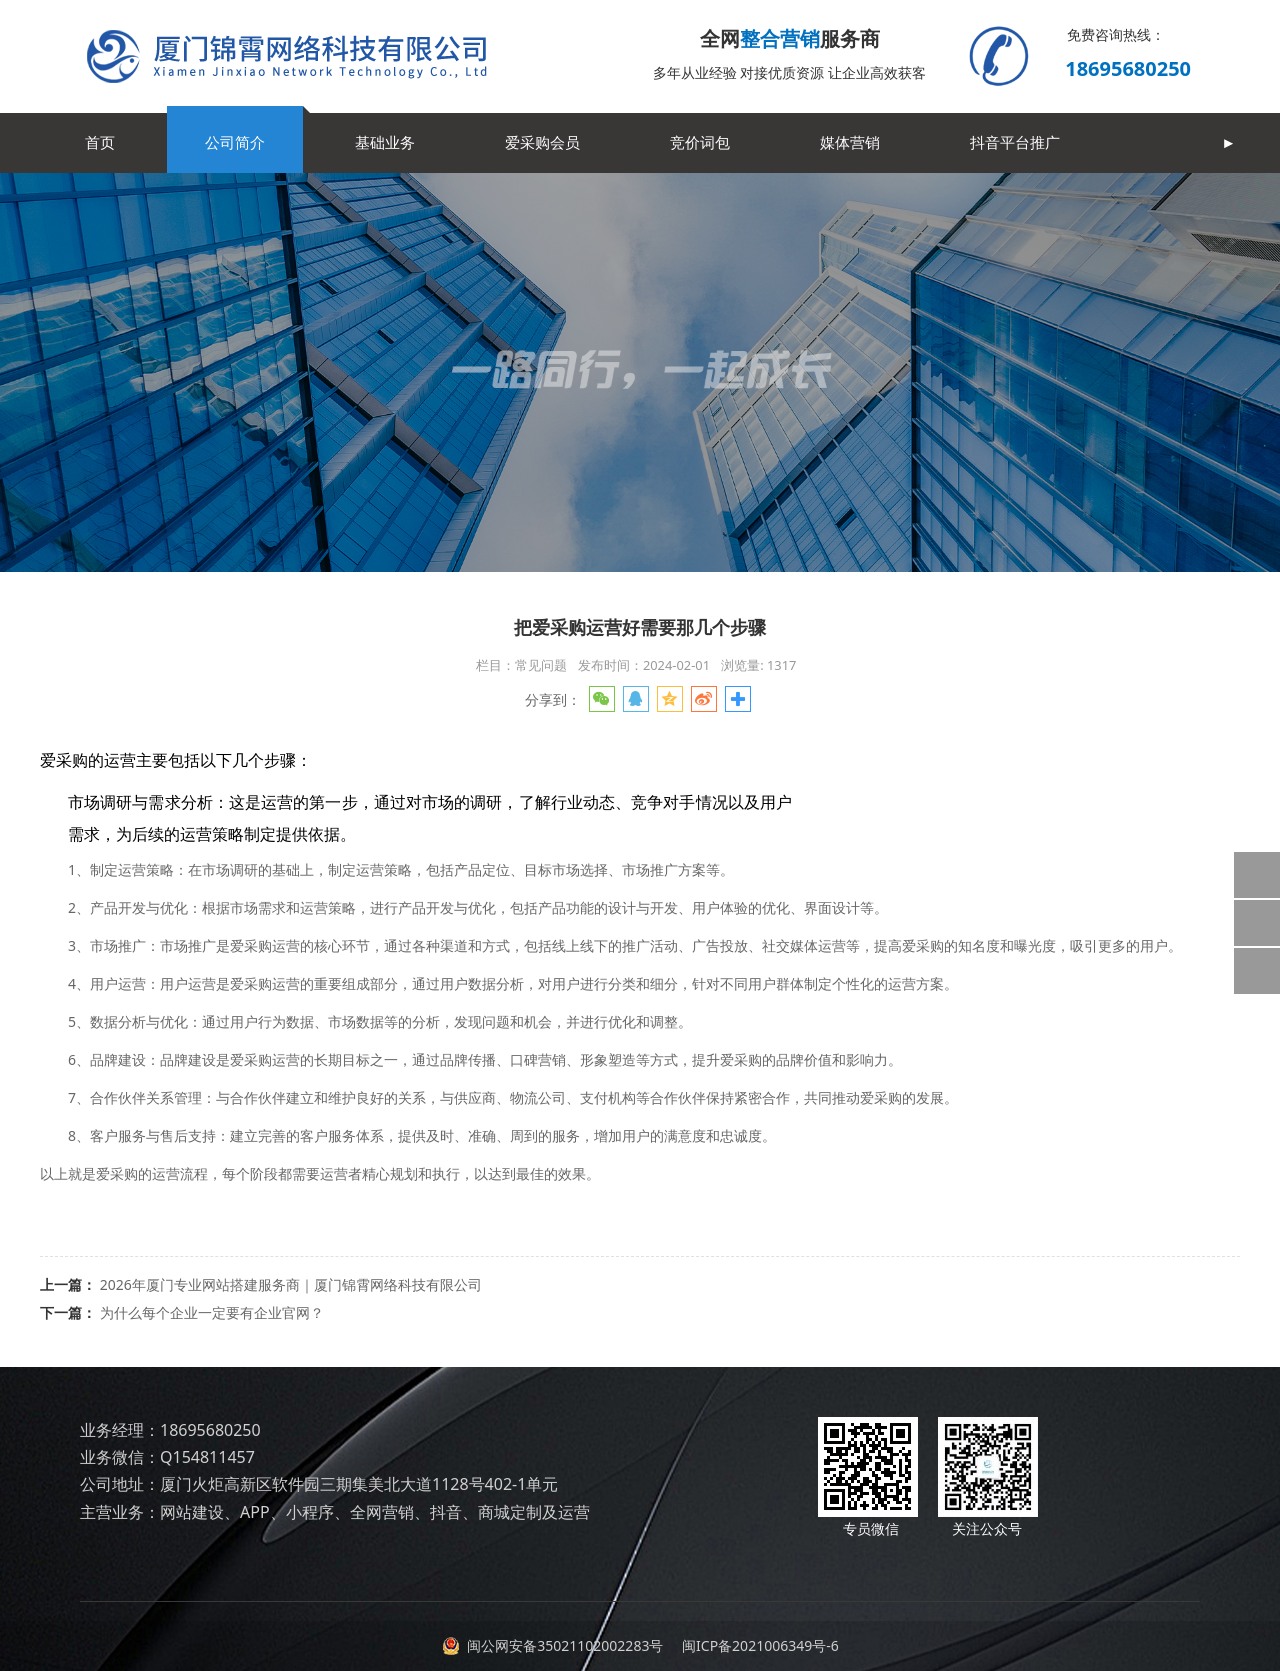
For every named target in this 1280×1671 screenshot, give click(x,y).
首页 (100, 142)
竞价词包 (700, 142)
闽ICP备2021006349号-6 (758, 1645)
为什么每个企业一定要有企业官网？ (212, 1312)
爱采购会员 (542, 142)
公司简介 (235, 142)
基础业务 (385, 142)
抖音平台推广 (1015, 142)
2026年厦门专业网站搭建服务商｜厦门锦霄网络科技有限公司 (291, 1284)
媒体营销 (850, 142)
